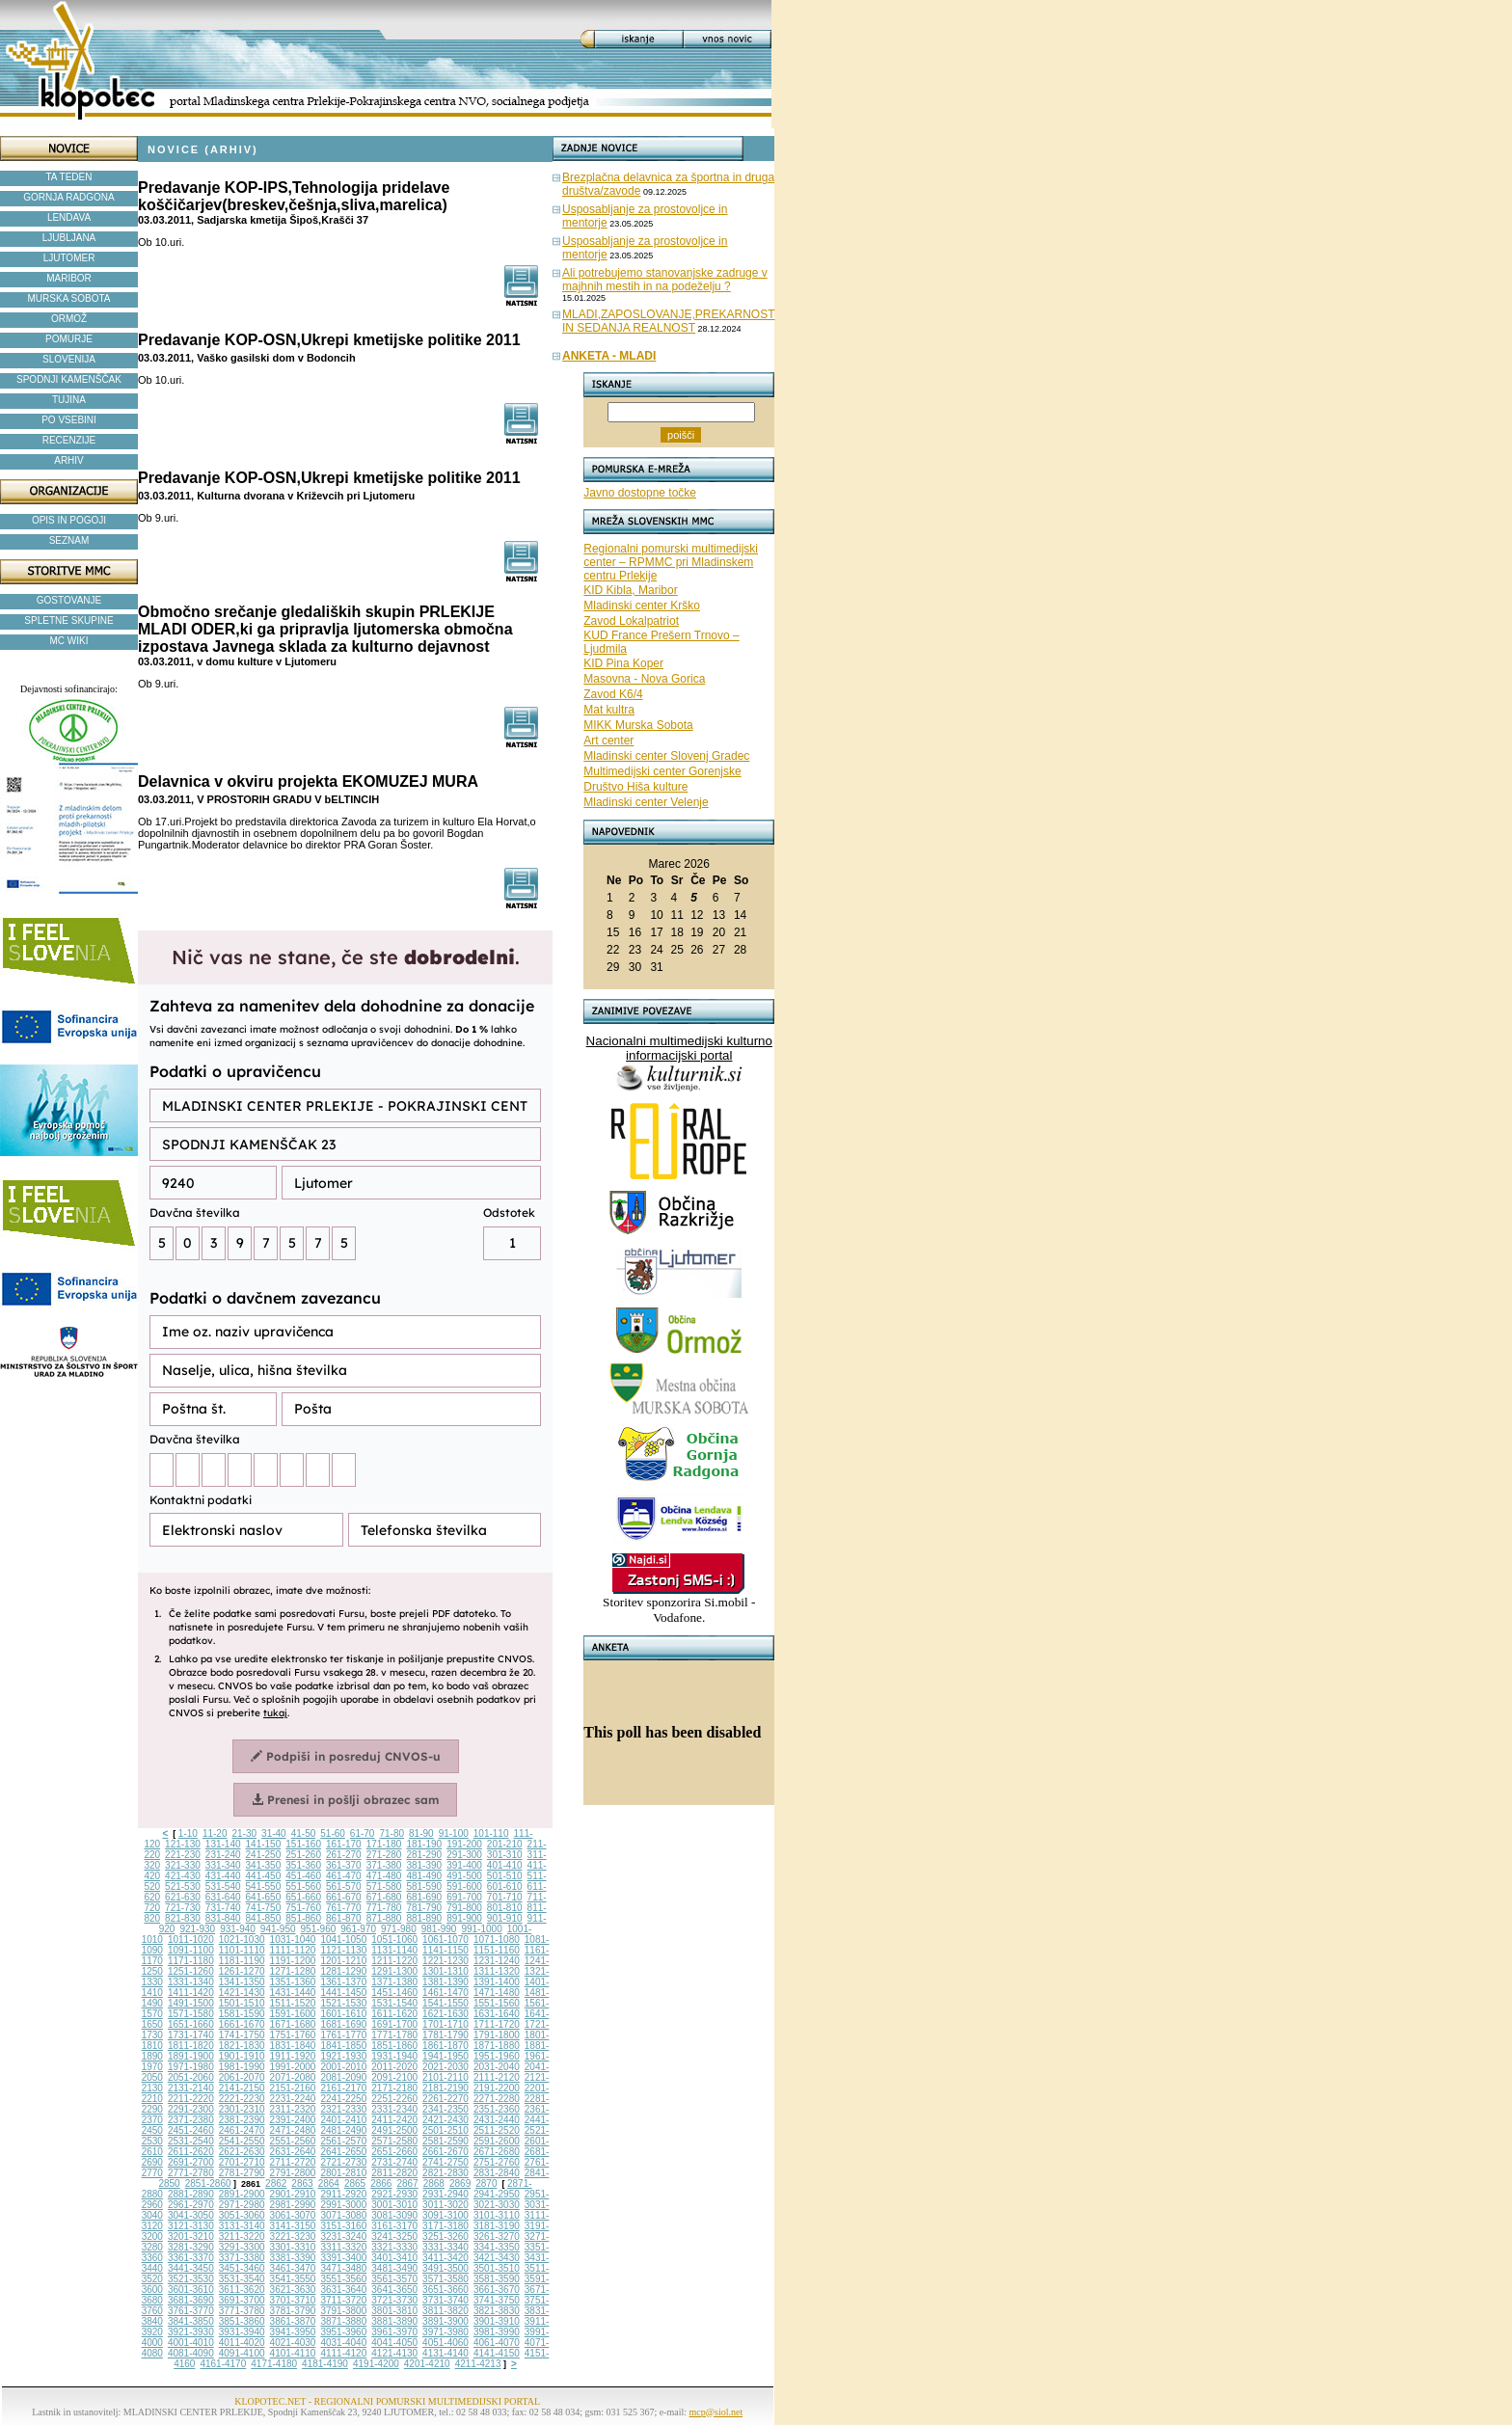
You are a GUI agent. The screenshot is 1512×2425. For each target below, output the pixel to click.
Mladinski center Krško (641, 605)
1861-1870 (445, 2045)
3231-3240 (343, 2236)
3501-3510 (496, 2268)
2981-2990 (293, 2204)
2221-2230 (242, 2098)
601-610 (505, 1886)
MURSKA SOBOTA (69, 298)
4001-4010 (191, 2342)
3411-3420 (445, 2257)
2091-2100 (394, 2077)
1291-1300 (394, 1971)
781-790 (424, 1907)
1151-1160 (496, 1950)
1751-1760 (293, 2035)
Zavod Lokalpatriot (631, 621)
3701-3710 (293, 2300)
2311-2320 (293, 2109)
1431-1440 (293, 1992)
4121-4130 (394, 2353)
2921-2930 (394, 2194)
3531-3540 (242, 2279)
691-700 (464, 1897)
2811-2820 (394, 2173)
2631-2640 (293, 2151)
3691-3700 (242, 2300)
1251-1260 (191, 1971)
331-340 (223, 1865)
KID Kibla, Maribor (630, 590)
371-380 (384, 1865)
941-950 (278, 1929)
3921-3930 (191, 2332)
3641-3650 (394, 2289)
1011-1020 (191, 1939)
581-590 (424, 1886)
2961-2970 (191, 2204)
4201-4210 (427, 2363)
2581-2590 (445, 2141)
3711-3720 (343, 2300)
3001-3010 (394, 2204)
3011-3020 (445, 2204)
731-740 (223, 1907)
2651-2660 (394, 2151)
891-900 (464, 1918)
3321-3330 (394, 2247)
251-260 (303, 1854)
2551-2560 (293, 2141)
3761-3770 (191, 2310)
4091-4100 (242, 2353)
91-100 (454, 1833)
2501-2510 (445, 2130)
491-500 (464, 1876)
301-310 (505, 1854)
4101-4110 (293, 2353)
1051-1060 (394, 1939)
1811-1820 (191, 2045)
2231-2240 (293, 2098)
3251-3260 (445, 2236)
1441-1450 (343, 1992)
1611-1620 (394, 2013)
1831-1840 (293, 2045)
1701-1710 (445, 2024)
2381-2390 (242, 2120)
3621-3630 (293, 2289)
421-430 (183, 1876)
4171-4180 (274, 2363)
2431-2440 (496, 2120)
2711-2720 (293, 2162)
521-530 (183, 1886)
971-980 (399, 1929)
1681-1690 (343, 2024)
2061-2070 (242, 2077)
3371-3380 (242, 2257)
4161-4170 (223, 2363)
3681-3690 (191, 2300)
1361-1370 (343, 1982)
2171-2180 (394, 2088)
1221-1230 (445, 1960)
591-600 (464, 1886)
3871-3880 (343, 2321)
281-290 (424, 1854)
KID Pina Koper (623, 663)
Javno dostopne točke (639, 492)
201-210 (505, 1844)
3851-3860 (242, 2321)
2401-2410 (343, 2120)
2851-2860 (208, 2183)
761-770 (344, 1907)
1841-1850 (343, 2045)
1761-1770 (343, 2035)
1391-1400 (496, 1982)
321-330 (183, 1865)
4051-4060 (445, 2342)
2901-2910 (293, 2194)
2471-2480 (293, 2130)
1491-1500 (191, 2003)
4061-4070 (496, 2342)
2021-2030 (445, 2066)
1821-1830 (242, 2045)
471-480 (384, 1876)
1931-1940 (394, 2056)
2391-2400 (293, 2120)
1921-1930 (343, 2056)
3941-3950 (293, 2332)
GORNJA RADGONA (68, 197)
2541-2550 (242, 2141)
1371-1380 (394, 1982)
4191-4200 (376, 2363)
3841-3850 (191, 2321)
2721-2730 (343, 2162)
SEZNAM (69, 540)
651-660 (303, 1897)
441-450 (264, 1876)
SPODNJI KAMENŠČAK (69, 379)
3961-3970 (394, 2332)
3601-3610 (191, 2289)
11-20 (215, 1833)
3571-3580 (445, 2279)
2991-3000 (343, 2204)
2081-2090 (343, 2077)
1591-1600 (293, 2013)
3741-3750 (496, 2300)
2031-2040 (496, 2066)
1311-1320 (496, 1971)
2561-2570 (343, 2141)
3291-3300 (242, 2247)
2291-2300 (191, 2109)
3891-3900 (445, 2321)
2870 (486, 2183)
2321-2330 (343, 2109)
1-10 (188, 1833)
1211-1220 (394, 1960)
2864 (328, 2183)
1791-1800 (496, 2035)
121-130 (183, 1844)
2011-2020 (394, 2066)
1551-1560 (496, 2003)
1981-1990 (242, 2066)
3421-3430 (496, 2257)
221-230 (183, 1854)
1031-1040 (293, 1939)
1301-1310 (445, 1971)
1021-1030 (242, 1939)
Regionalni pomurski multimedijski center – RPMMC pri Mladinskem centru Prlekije (670, 562)
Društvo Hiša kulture (635, 787)
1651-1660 (191, 2024)
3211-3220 (242, 2236)
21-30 (243, 1833)
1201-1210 (343, 1960)
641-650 (264, 1897)
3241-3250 (394, 2236)
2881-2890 (191, 2194)
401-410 (505, 1865)
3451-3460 (242, 2268)
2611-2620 (191, 2151)
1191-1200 (293, 1960)
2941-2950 (496, 2194)
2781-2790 (242, 2173)
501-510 (505, 1876)
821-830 (183, 1918)
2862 (275, 2183)
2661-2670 (445, 2151)
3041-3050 (191, 2215)
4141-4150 (496, 2353)
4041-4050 (394, 2342)
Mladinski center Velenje (645, 802)
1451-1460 (394, 1992)
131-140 (223, 1844)
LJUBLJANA (69, 237)
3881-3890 (394, 2321)
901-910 (505, 1918)
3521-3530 (191, 2279)
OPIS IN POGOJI (69, 520)
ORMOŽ (69, 318)
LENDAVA (69, 217)
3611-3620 (242, 2289)
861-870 (344, 1918)
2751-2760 (496, 2162)
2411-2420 (394, 2120)
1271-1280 (293, 1971)
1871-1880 (496, 2045)
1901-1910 (242, 2056)
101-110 (491, 1833)
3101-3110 (496, 2215)
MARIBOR (69, 278)
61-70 (362, 1833)
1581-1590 (242, 2013)
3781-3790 (293, 2310)
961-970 (358, 1929)
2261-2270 (445, 2098)
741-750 (264, 1907)
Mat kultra (608, 709)
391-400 (464, 1865)
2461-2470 (242, 2130)
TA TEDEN (69, 177)
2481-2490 (343, 2130)
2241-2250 (343, 2098)
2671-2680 (496, 2151)
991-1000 (481, 1929)
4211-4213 (478, 2363)
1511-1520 (293, 2003)
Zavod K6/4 (612, 694)
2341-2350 (445, 2109)
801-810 (505, 1907)
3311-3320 (343, 2247)
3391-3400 (343, 2257)
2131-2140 (191, 2088)
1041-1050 (343, 1939)
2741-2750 (445, 2162)
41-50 (303, 1833)
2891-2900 (242, 2194)
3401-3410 (394, 2257)
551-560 (303, 1886)
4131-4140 (445, 2353)
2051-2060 (191, 2077)
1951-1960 (496, 2056)
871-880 (384, 1918)
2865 (354, 2183)
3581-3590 (496, 2279)
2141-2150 (242, 2088)
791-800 (464, 1907)
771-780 (384, 1907)
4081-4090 (191, 2353)
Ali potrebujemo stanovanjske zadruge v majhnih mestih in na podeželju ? (665, 279)
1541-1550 (445, 2003)
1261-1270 (242, 1971)
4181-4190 (325, 2363)
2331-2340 (394, 2109)
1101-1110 (242, 1950)
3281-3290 (191, 2247)
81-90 (421, 1833)
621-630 (183, 1897)
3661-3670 (496, 2289)
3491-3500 (445, 2268)
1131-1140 (394, 1950)
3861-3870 (293, 2321)
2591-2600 (496, 2141)
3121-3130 (191, 2226)
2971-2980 (242, 2204)
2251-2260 (394, 2098)
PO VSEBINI (68, 420)
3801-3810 (394, 2310)
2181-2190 (445, 2088)
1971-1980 (191, 2066)
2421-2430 (445, 2120)
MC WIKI (69, 640)
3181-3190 (496, 2226)
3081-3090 (394, 2215)
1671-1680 (293, 2024)
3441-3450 (191, 2268)
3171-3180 (445, 2226)
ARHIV (69, 460)
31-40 (273, 1833)
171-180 (384, 1844)
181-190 (424, 1844)
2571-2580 (394, 2141)
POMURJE (69, 339)
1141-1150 (445, 1950)
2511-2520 (496, 2130)
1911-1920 (293, 2056)
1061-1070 (445, 1939)
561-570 (344, 1886)
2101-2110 (445, 2077)
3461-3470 (293, 2268)
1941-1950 (445, 2056)
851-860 (303, 1918)
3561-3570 (394, 2279)
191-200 (464, 1844)
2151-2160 (293, 2088)
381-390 (424, 1865)
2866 (381, 2183)
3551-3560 (343, 2279)
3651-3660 (445, 2289)
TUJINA (69, 399)
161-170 (344, 1844)
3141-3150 (293, 2226)
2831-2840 (496, 2173)
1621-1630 (445, 2013)
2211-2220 (191, 2098)
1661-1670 (242, 2024)
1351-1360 (293, 1982)
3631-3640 (343, 2289)
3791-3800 (343, 2310)
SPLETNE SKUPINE (68, 620)
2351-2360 (496, 2109)
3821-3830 (496, 2310)
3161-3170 (394, 2226)
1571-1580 (191, 2013)
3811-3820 (445, 2310)
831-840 (223, 1918)
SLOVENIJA (68, 359)
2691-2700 (191, 2162)
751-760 (303, 1907)
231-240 (223, 1854)
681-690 (424, 1897)
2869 (460, 2183)
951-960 (319, 1929)
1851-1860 (394, 2045)
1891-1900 (191, 2056)
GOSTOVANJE (69, 600)
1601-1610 (343, 2013)
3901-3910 (496, 2321)
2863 (301, 2183)
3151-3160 (343, 2226)
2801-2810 (343, 2173)
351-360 (303, 1865)
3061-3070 (293, 2215)
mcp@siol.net (716, 2412)
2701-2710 (242, 2162)
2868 (434, 2183)
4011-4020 (242, 2342)
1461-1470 (445, 1992)
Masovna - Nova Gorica (644, 679)
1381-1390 (445, 1982)
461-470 (344, 1876)
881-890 (424, 1918)
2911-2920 (343, 2194)
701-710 (505, 1897)
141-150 (264, 1844)
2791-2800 (293, 2173)
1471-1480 (496, 1992)
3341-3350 (496, 2247)
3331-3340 (445, 2247)
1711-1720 (496, 2024)
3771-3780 (242, 2310)
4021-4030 (293, 2342)
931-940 (238, 1929)
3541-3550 (293, 2279)
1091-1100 (191, 1950)
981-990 (439, 1929)
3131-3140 (242, 2226)
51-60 (332, 1833)
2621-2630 (242, 2151)
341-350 (264, 1865)
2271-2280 (496, 2098)
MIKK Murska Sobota (637, 725)
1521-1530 (343, 2003)
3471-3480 (343, 2268)
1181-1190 (242, 1960)
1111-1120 (293, 1950)
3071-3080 (343, 2215)
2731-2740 (394, 2162)
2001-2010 (343, 2066)
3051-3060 (242, 2215)
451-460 (303, 1876)
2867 (407, 2183)
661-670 (344, 1897)
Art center (608, 740)
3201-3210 (191, 2236)
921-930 (197, 1929)
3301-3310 (293, 2247)
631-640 (223, 1897)
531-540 (223, 1886)
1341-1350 (242, 1982)
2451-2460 (191, 2130)
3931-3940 (242, 2332)
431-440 (223, 1876)
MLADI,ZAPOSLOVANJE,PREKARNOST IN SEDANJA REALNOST (668, 321)
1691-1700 (394, 2024)
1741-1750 (242, 2035)
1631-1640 (496, 2013)
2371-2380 (191, 2120)
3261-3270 (496, 2236)
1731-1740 (191, 2035)
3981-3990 (496, 2332)
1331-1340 (191, 1982)
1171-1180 (191, 1960)
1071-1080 (496, 1939)
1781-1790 (445, 2035)
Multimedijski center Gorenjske (662, 771)
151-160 (303, 1844)
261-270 (344, 1854)
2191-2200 (496, 2088)
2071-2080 (293, 2077)
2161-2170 (343, 2088)
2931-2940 (445, 2194)
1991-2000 (293, 2066)
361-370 (344, 1865)
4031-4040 (343, 2342)
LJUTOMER (69, 258)
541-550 (264, 1886)
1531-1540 (394, 2003)
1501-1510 (242, 2003)
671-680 (384, 1897)
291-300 (464, 1854)
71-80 (391, 1833)
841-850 (264, 1918)
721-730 (183, 1907)
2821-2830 (445, 2173)
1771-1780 (394, 2035)
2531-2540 (191, 2141)
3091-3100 (445, 2215)
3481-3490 (394, 2268)
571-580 (384, 1886)
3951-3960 (343, 2332)
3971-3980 (445, 2332)
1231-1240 (496, 1960)
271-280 (384, 1854)
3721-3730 (394, 2300)
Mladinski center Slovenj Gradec (666, 756)
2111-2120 (496, 2077)
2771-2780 (191, 2173)
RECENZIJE (69, 440)
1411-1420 (191, 1992)
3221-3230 (293, 2236)
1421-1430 (242, 1992)
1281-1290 (343, 1971)
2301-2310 (242, 2109)
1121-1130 (343, 1950)
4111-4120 (343, 2353)
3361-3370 (191, 2257)
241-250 (264, 1854)
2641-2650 (343, 2151)
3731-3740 (445, 2300)
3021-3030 (496, 2204)
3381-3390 (293, 2257)
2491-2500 (394, 2130)
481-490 (424, 1876)
